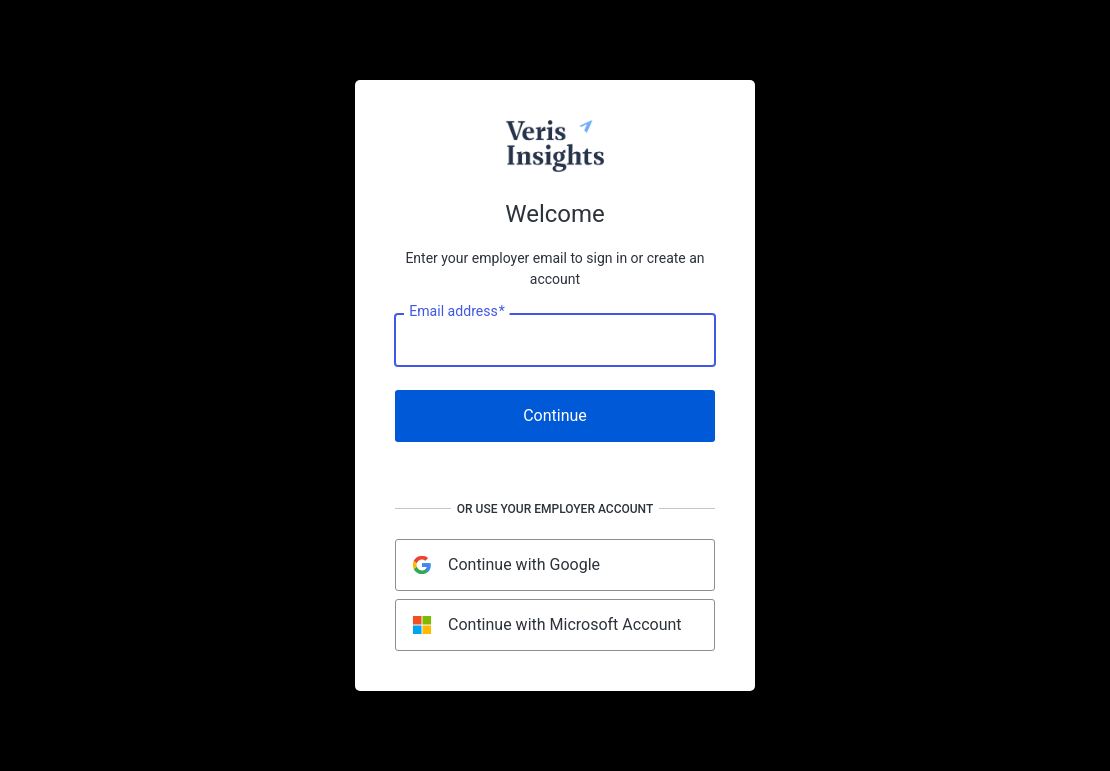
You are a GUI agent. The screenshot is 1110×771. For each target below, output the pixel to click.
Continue (555, 415)
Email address (456, 312)
